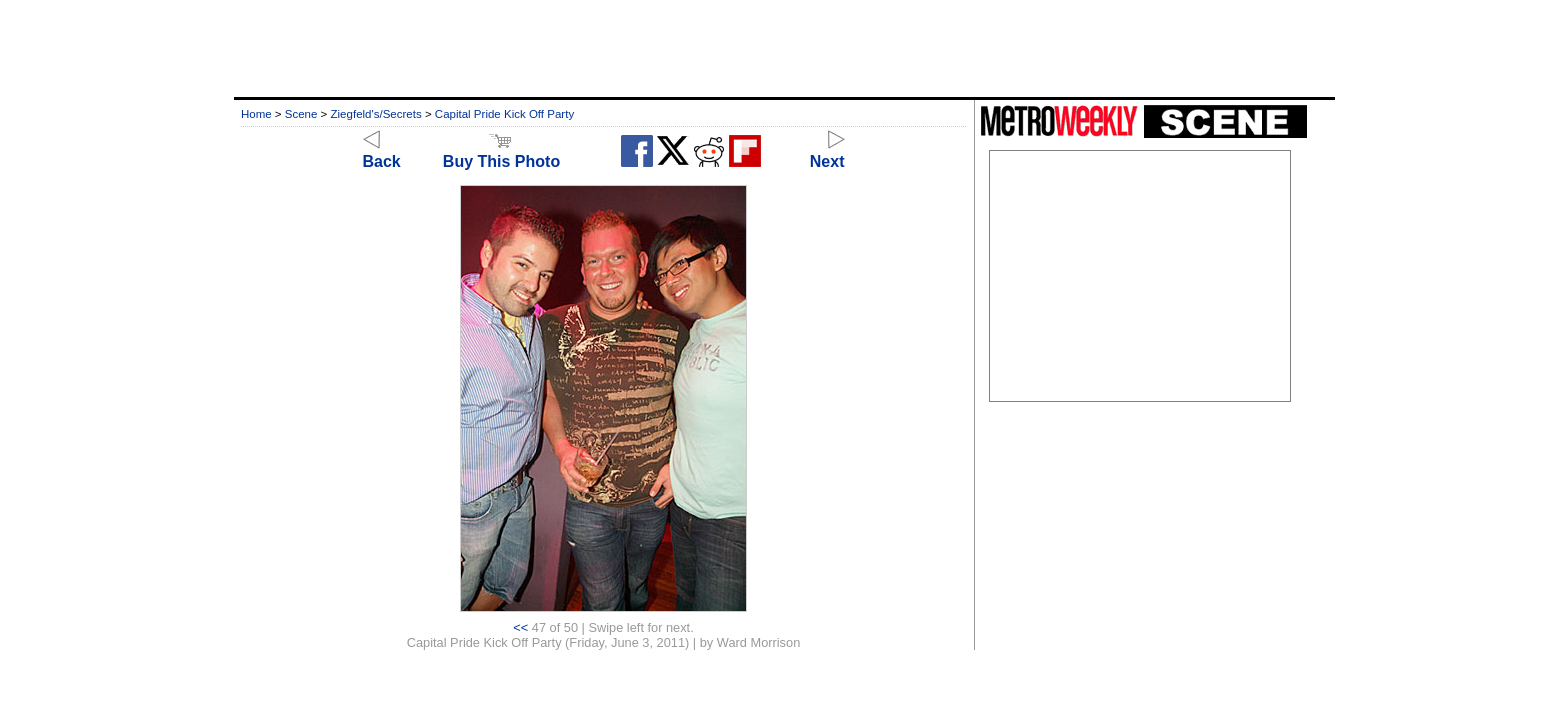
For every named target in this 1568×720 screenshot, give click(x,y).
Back (382, 152)
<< (520, 627)
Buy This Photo (501, 152)
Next (827, 152)
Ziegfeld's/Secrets (376, 114)
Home (256, 114)
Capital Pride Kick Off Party (504, 114)
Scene (301, 114)
